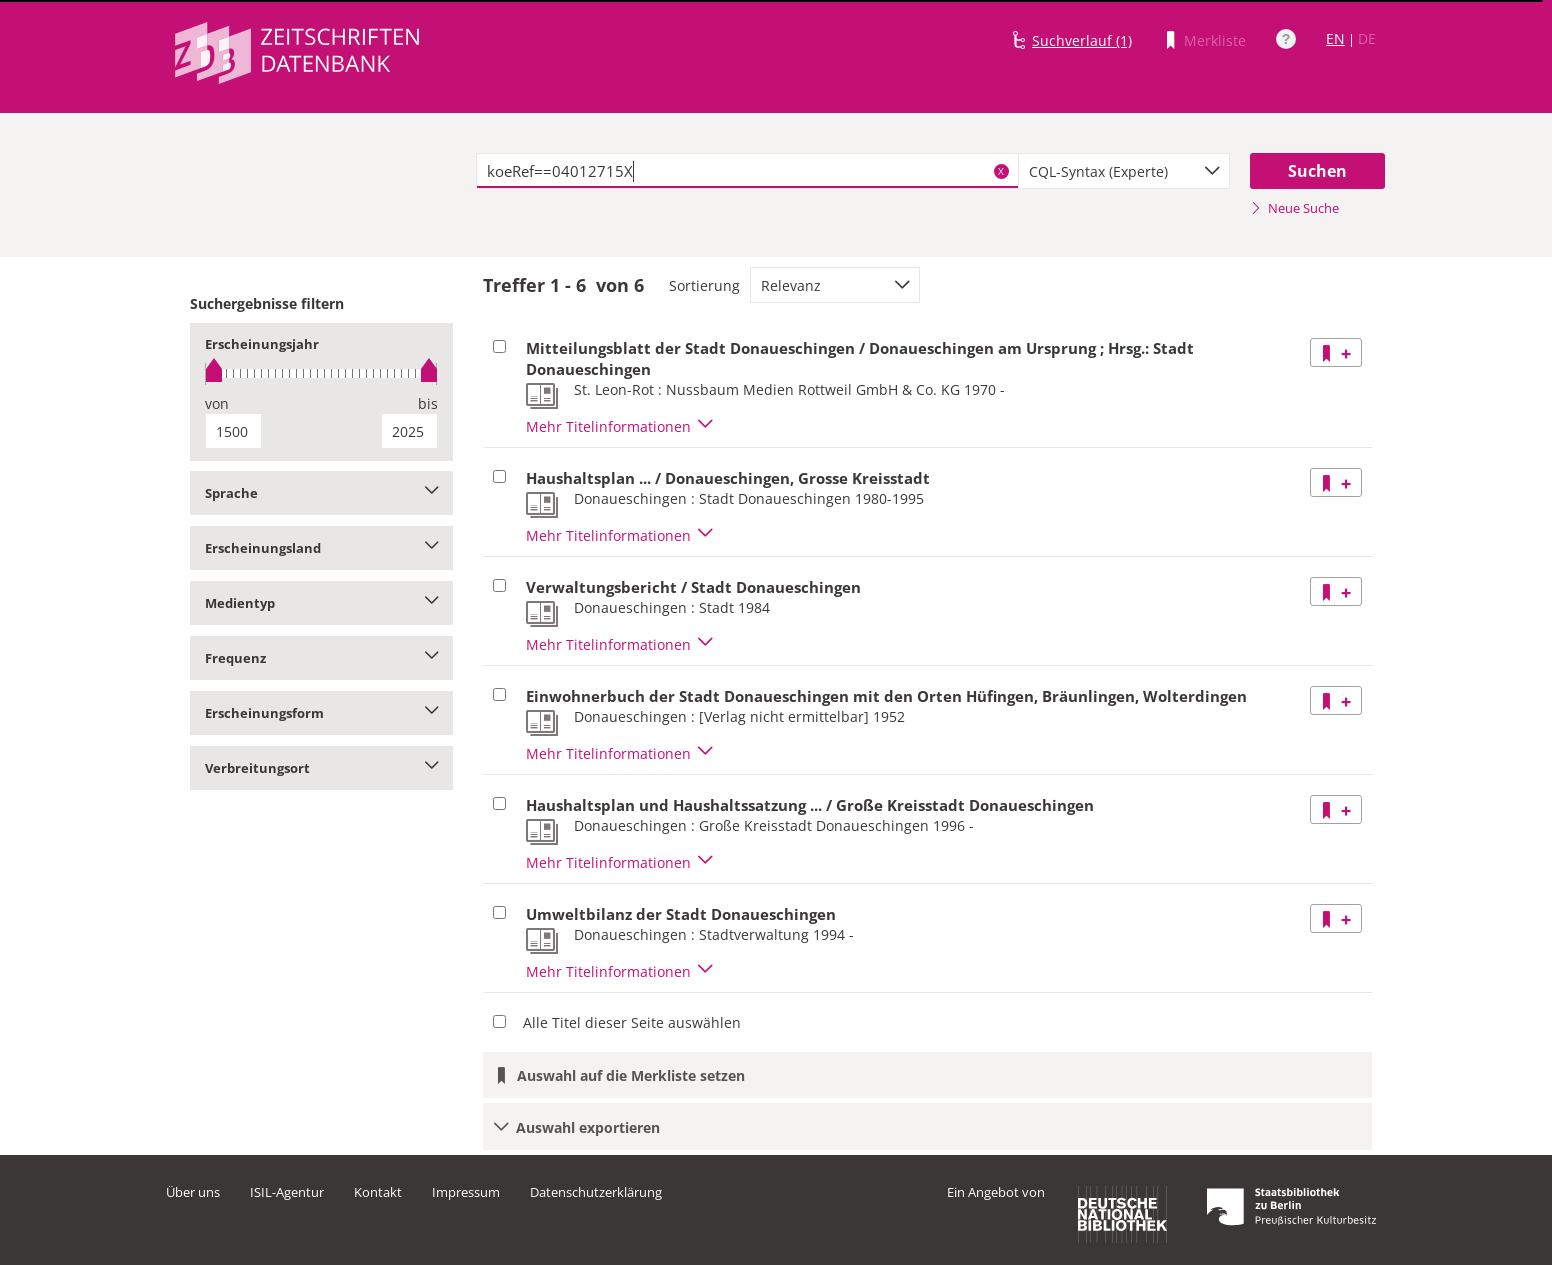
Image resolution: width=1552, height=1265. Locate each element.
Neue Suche (1294, 208)
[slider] (321, 373)
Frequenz (321, 658)
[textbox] (747, 171)
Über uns (193, 1192)
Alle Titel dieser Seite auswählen (632, 1022)
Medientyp (321, 603)
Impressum (466, 1192)
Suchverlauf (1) (1082, 40)
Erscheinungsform (321, 713)
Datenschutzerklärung (596, 1192)
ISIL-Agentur (287, 1192)
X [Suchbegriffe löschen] (1001, 171)
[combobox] (1124, 171)
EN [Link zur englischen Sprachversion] (1335, 38)
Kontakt (378, 1192)
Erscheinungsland (321, 548)
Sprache (321, 493)
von (217, 403)
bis (428, 403)
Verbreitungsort (321, 768)
